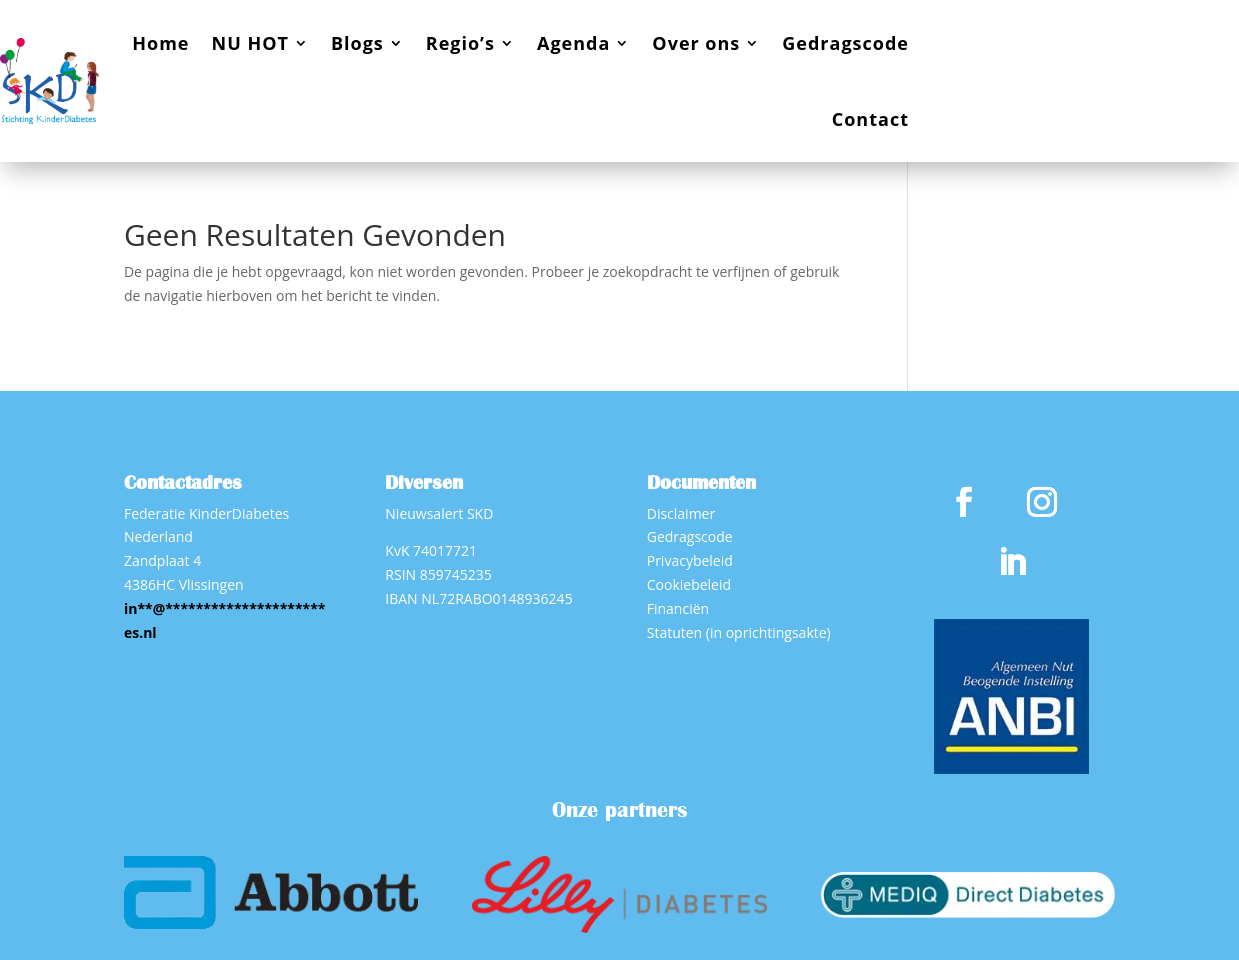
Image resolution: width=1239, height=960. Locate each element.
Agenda (573, 43)
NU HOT (250, 43)
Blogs (357, 43)
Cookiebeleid (689, 584)
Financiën (678, 608)
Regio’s (460, 43)
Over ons (696, 43)
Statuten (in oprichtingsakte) (739, 632)
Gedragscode (845, 43)
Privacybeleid (690, 560)
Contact (870, 119)
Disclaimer (681, 513)
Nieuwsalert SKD (439, 513)
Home (160, 43)
